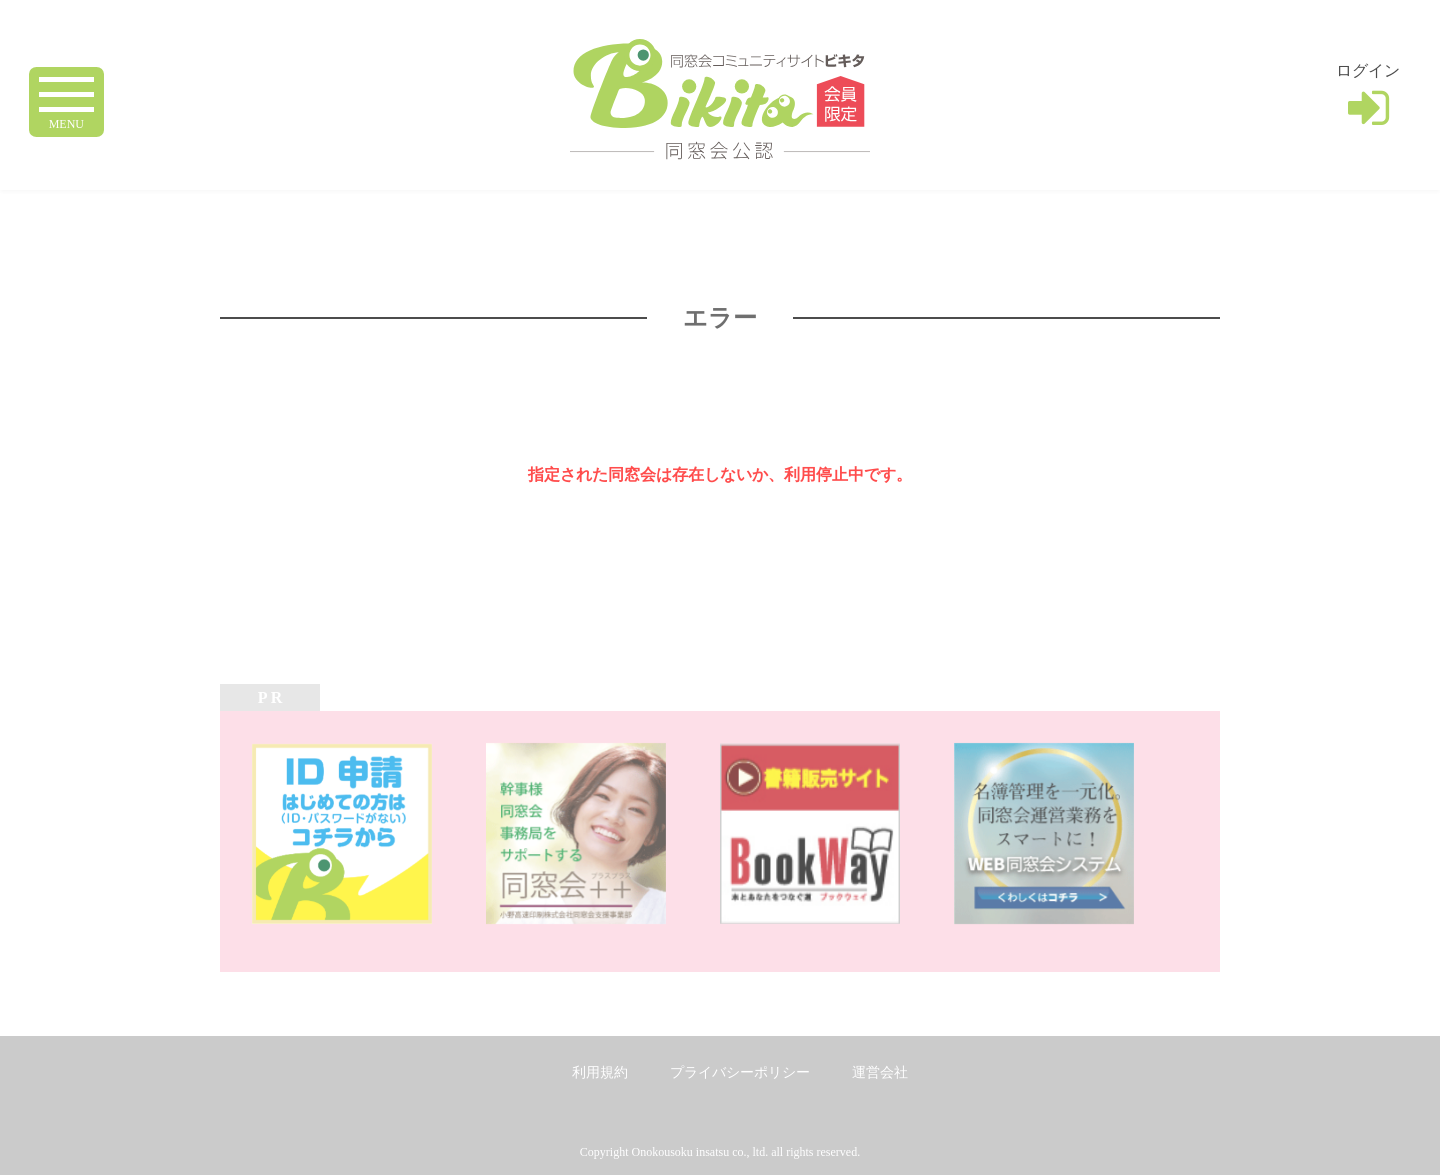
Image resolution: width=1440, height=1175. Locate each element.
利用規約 (600, 1072)
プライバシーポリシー (740, 1072)
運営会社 (880, 1072)
